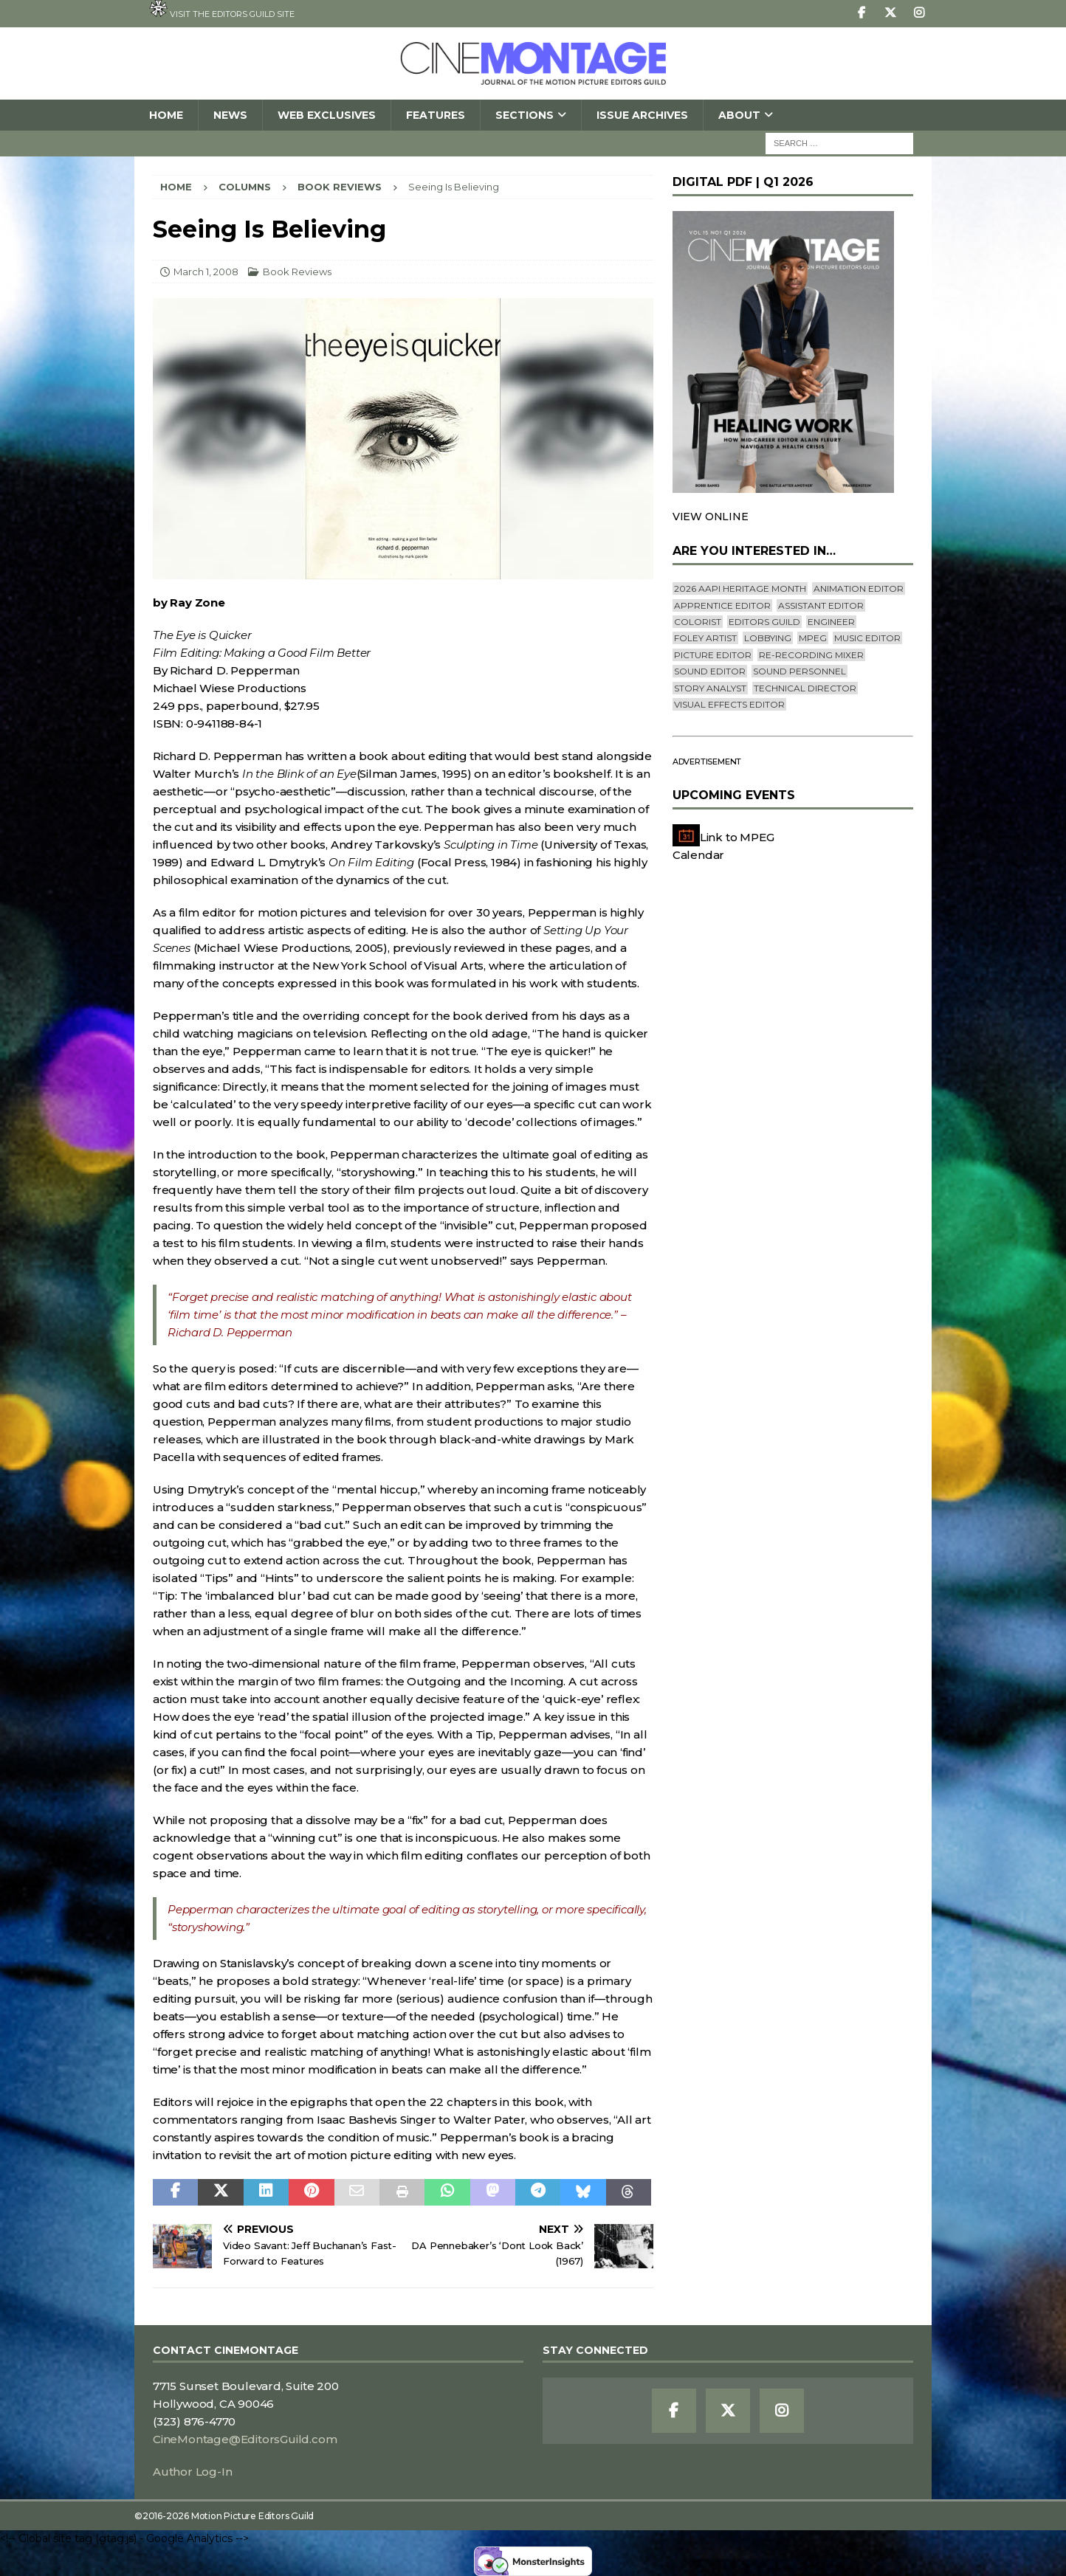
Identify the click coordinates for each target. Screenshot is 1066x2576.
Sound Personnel (799, 671)
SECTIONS (524, 115)
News (230, 115)
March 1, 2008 (205, 271)
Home (166, 115)
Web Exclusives (327, 115)
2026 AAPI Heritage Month (740, 588)
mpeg (813, 637)
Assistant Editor (821, 605)
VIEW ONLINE (711, 516)
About (739, 115)
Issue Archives (642, 115)
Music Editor (867, 637)
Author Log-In (192, 2472)
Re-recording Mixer (811, 654)
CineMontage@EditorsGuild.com (245, 2439)
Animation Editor (859, 588)
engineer (831, 621)
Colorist (697, 621)
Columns (245, 187)
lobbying (767, 637)
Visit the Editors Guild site (222, 9)
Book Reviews (297, 271)
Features (435, 115)
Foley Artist (705, 637)
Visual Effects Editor (729, 704)
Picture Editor (713, 654)
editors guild (764, 621)
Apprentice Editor (722, 605)
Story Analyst (710, 688)
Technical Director (805, 688)
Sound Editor (710, 671)
